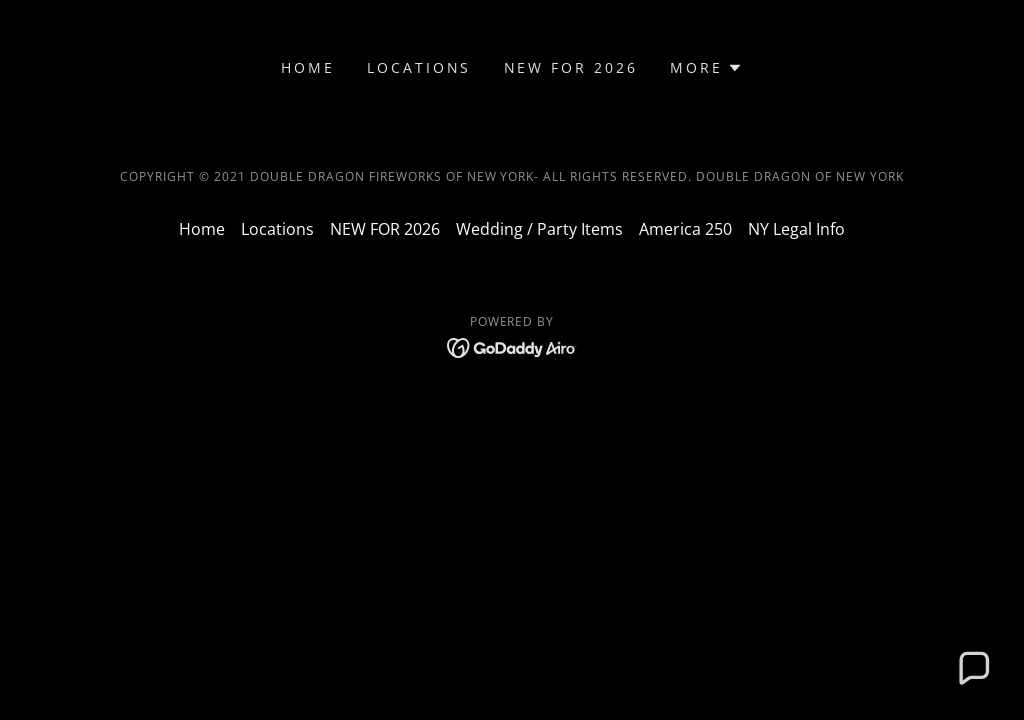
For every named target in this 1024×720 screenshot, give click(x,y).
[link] (512, 346)
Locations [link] (419, 67)
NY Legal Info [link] (796, 229)
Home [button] (202, 229)
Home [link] (308, 67)
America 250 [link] (685, 229)
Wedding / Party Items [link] (539, 229)
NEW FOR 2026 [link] (571, 67)
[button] (706, 68)
